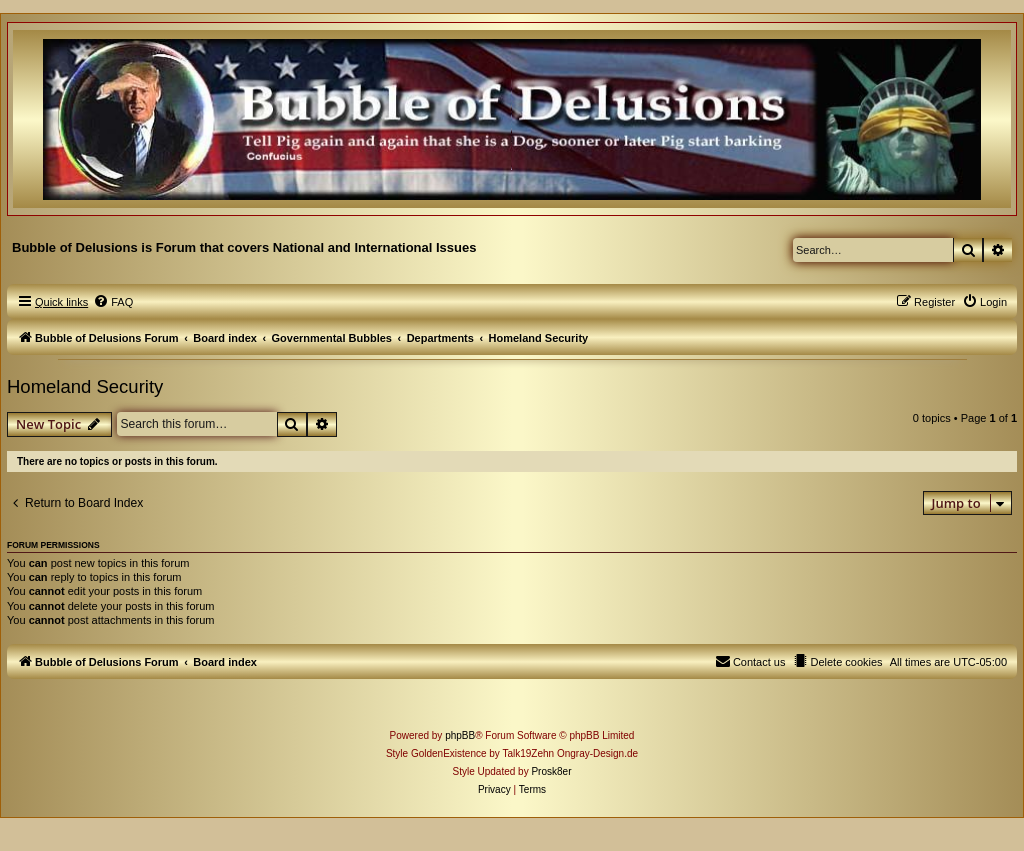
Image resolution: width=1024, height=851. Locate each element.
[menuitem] (113, 302)
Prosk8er (551, 771)
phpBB (460, 735)
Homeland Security (85, 386)
